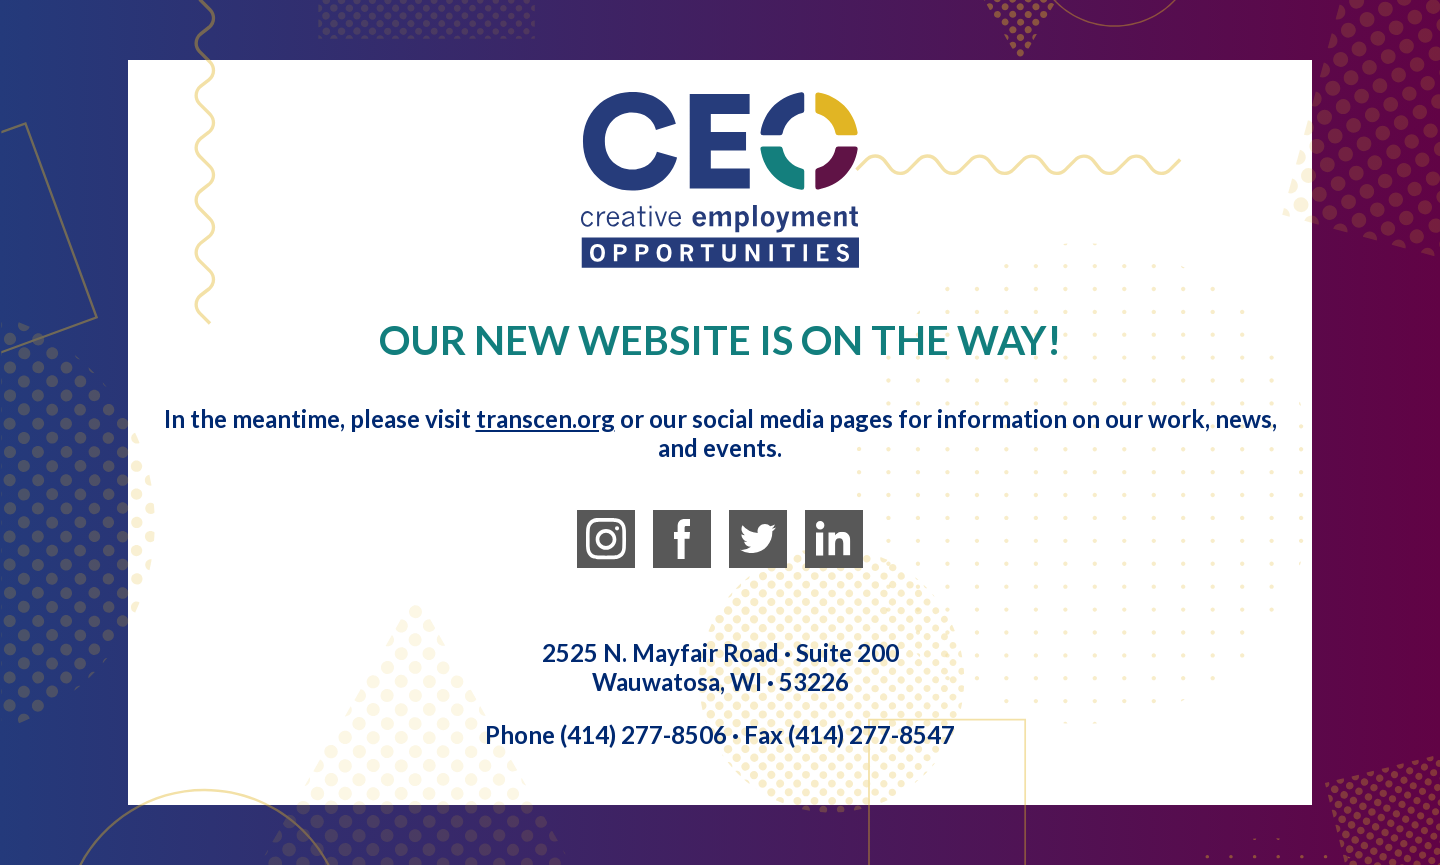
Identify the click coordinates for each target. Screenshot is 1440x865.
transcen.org (545, 418)
